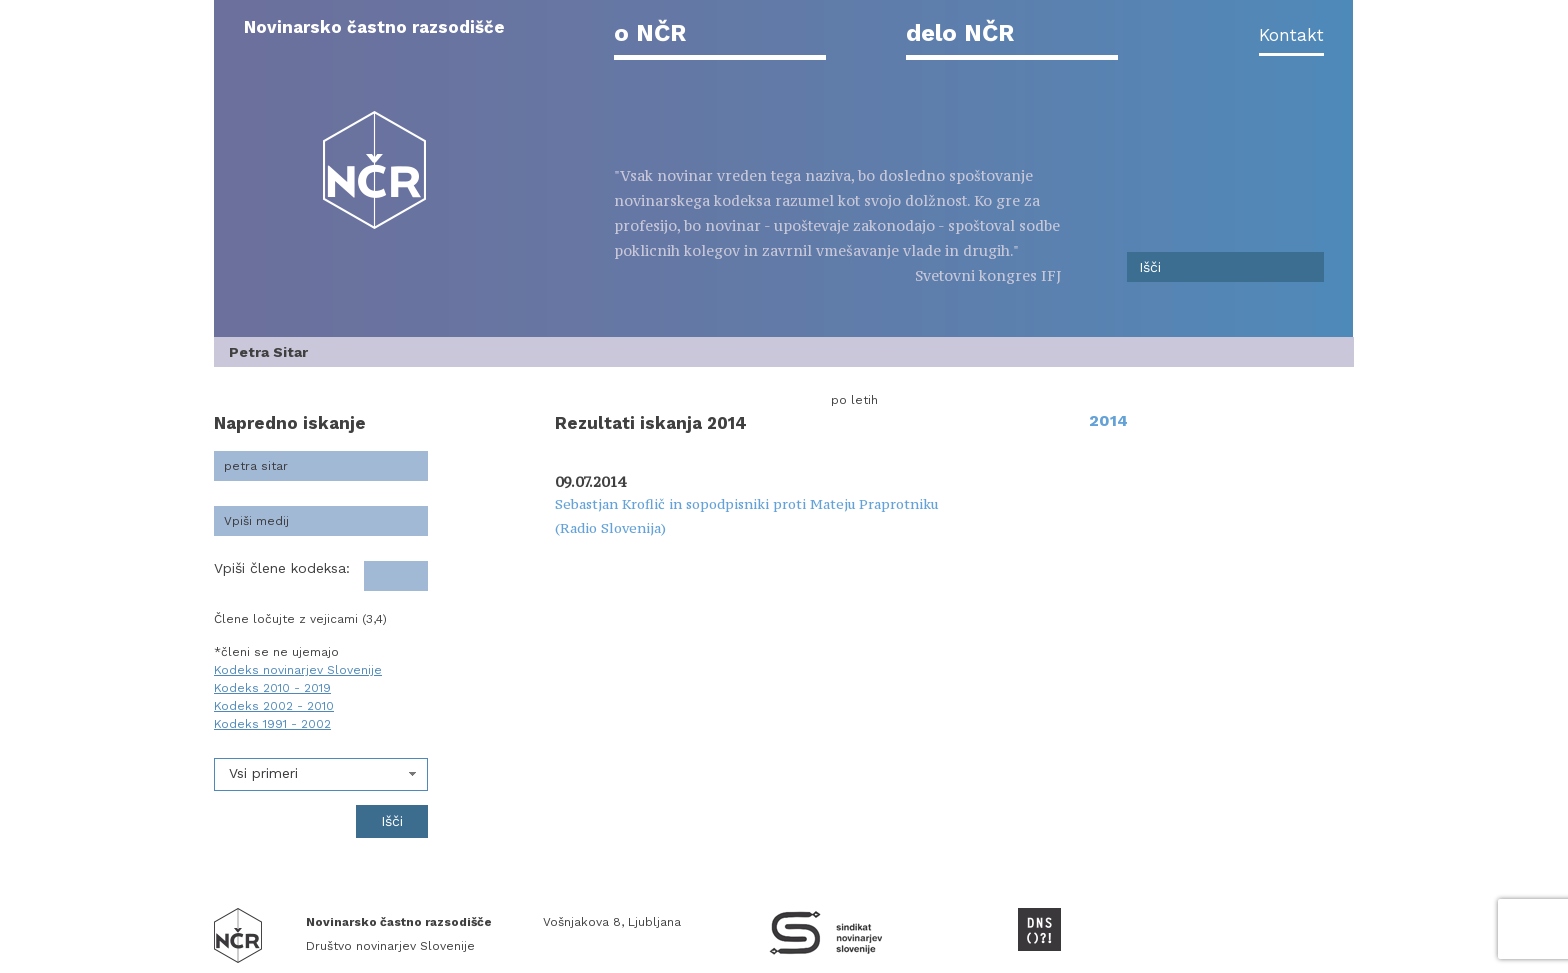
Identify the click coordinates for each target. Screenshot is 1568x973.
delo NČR (960, 33)
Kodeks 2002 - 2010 (274, 706)
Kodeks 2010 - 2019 (272, 688)
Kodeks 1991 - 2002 (272, 724)
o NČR (650, 33)
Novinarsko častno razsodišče (374, 27)
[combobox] (321, 774)
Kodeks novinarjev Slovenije (298, 670)
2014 (1108, 420)
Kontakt (1291, 35)
